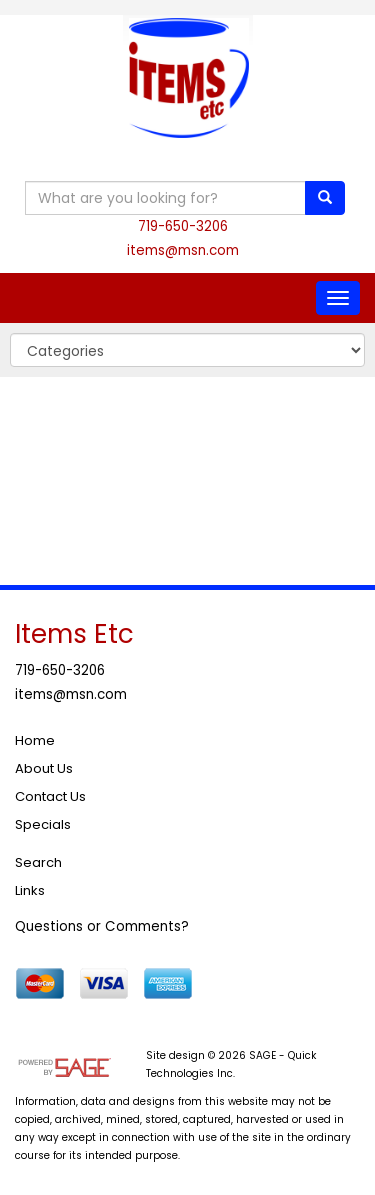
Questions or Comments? (102, 926)
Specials (43, 824)
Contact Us (50, 796)
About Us (44, 768)
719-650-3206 (183, 226)
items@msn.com (183, 250)
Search (38, 862)
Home (35, 740)
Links (30, 890)
